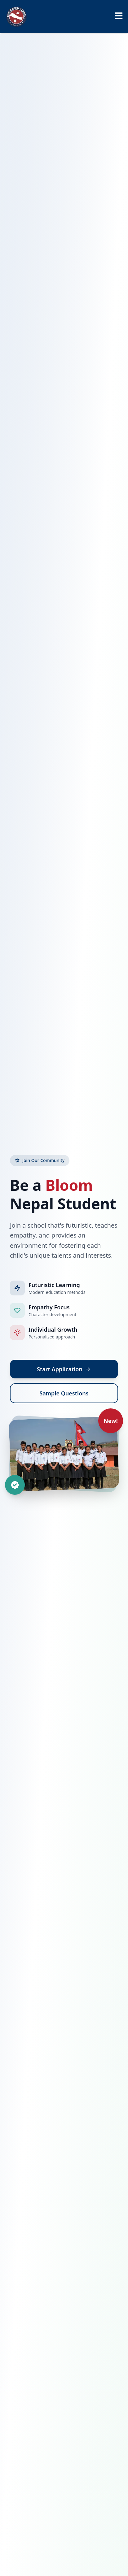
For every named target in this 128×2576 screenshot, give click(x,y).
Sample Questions (63, 1393)
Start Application (64, 1369)
